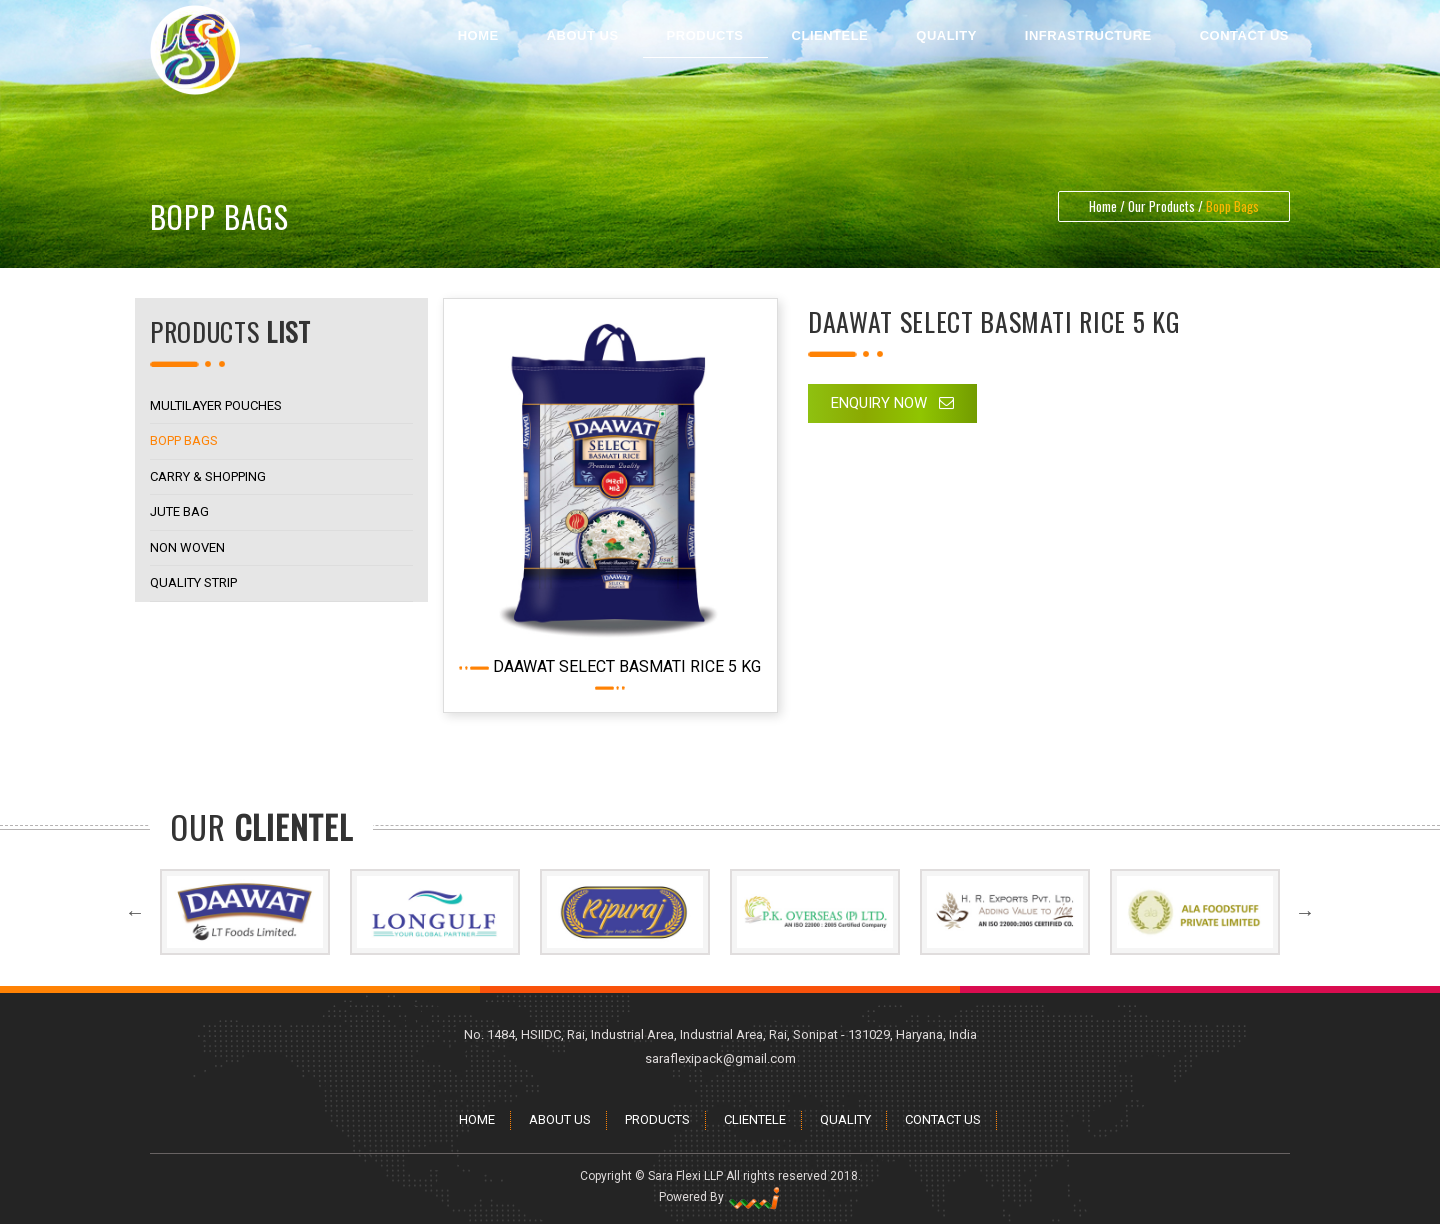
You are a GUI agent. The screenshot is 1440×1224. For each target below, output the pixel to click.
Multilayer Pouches (208, 405)
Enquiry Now (892, 403)
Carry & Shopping (200, 476)
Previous (135, 966)
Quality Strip (185, 582)
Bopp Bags (176, 440)
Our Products (1161, 206)
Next (1305, 966)
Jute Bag (171, 511)
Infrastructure (1088, 35)
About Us (583, 35)
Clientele (830, 35)
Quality (946, 35)
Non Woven (179, 547)
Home (478, 35)
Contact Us (1244, 35)
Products (705, 35)
